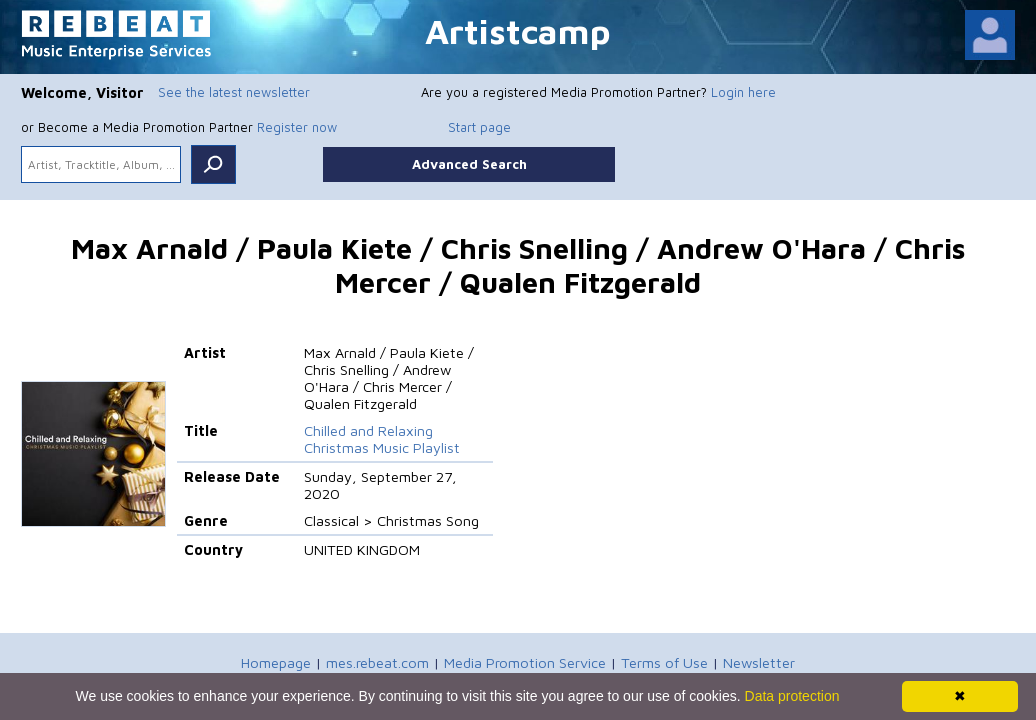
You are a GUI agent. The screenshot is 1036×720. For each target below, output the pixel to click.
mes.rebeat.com (377, 662)
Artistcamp (518, 30)
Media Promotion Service (525, 662)
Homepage (276, 662)
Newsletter (759, 662)
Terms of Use (664, 662)
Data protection (792, 696)
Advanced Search (469, 164)
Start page (479, 127)
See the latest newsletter (234, 92)
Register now (297, 127)
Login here (743, 92)
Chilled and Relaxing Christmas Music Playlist (382, 439)
